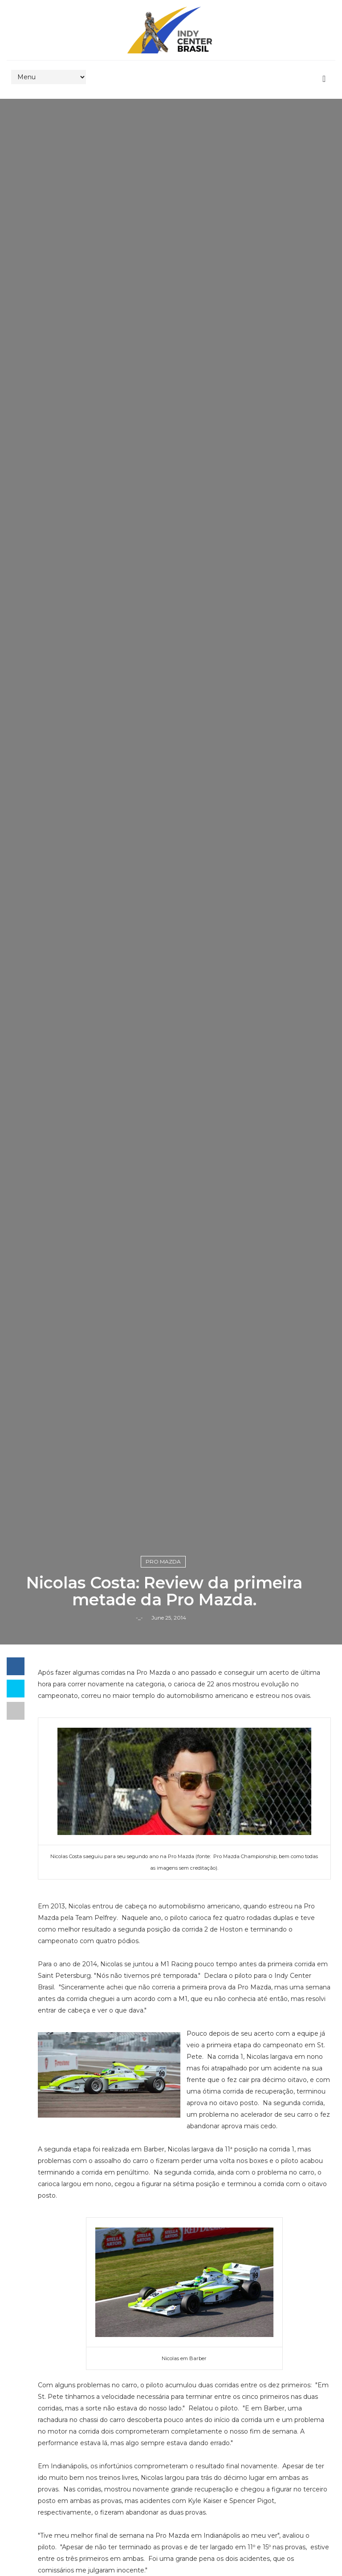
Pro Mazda (163, 1561)
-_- (139, 1617)
